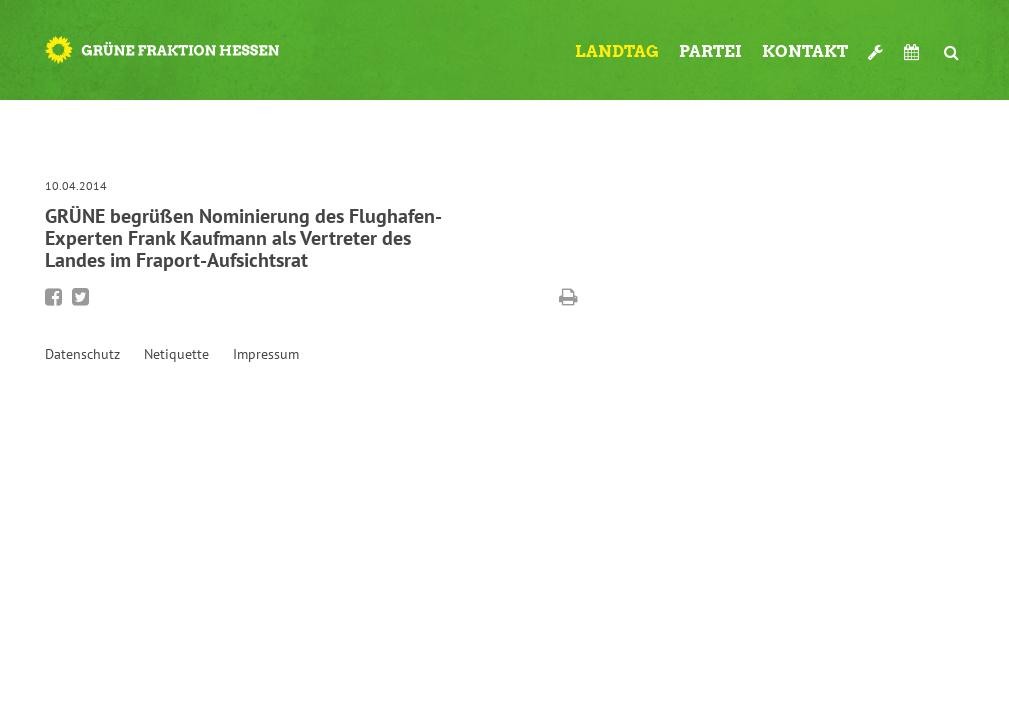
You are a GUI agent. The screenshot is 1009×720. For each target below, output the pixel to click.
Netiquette (176, 354)
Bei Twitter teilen (80, 297)
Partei (710, 51)
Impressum (266, 354)
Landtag (617, 51)
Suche (952, 44)
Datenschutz (82, 354)
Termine (914, 52)
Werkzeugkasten (876, 44)
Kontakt (805, 51)
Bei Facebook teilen (53, 297)
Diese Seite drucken (568, 297)
